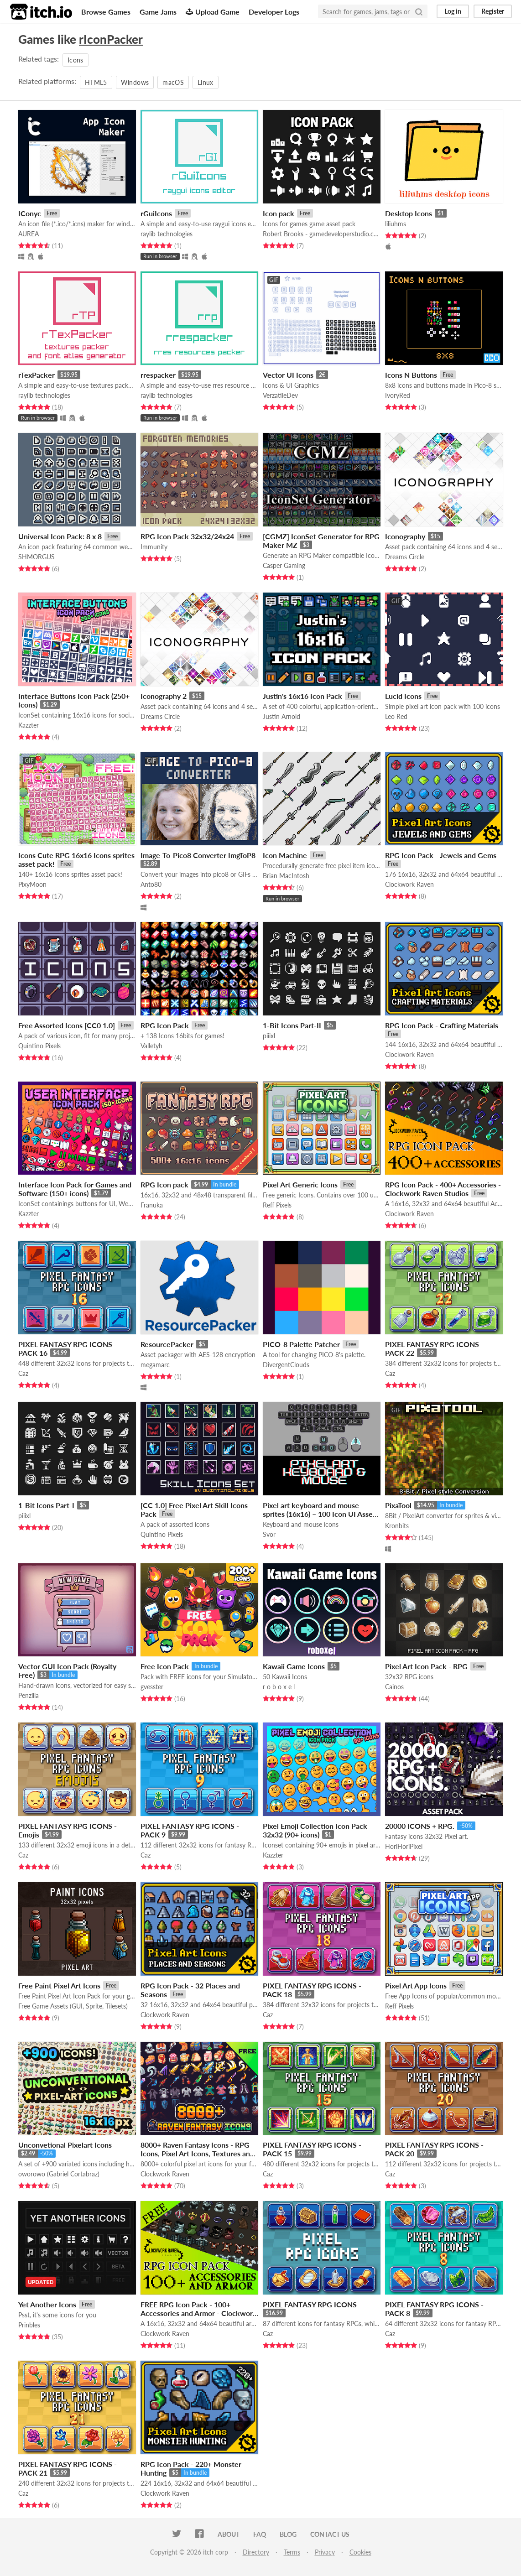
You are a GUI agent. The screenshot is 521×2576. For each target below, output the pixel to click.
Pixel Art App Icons (416, 1985)
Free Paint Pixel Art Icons (59, 1985)
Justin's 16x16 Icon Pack (302, 696)
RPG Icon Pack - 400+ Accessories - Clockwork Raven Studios (443, 1188)
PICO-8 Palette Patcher (301, 1344)
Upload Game (213, 11)
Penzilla (28, 1695)
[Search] (418, 11)
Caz (23, 1373)
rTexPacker (36, 374)
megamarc (155, 1365)
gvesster (152, 1687)
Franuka (152, 1205)
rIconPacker (111, 39)
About (229, 2534)
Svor (269, 1534)
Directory (256, 2552)
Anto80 (151, 884)
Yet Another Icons (47, 2304)
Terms (292, 2552)
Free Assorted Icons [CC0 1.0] (66, 1025)
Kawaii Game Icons (294, 1666)
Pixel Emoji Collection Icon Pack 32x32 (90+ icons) (315, 1830)
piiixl (269, 1036)
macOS (173, 82)
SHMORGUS (36, 557)
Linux (206, 82)
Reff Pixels (277, 1205)
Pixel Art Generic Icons (300, 1184)
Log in (452, 11)
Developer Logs (274, 11)
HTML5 (96, 82)
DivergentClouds (286, 1365)
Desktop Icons (408, 213)
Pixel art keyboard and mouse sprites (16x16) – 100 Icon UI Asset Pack (319, 1514)
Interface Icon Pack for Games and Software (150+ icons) (74, 1188)
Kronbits (397, 1526)
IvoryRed (397, 395)
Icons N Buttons (411, 374)
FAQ (259, 2534)
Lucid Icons (403, 696)
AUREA (28, 234)
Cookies (360, 2552)
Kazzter (28, 725)
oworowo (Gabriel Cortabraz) (58, 2174)
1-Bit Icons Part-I (46, 1505)
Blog (288, 2534)
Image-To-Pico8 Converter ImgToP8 (198, 855)
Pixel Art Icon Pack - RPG (426, 1666)
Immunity (154, 547)
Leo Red (396, 716)
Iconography (405, 536)
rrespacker (158, 374)
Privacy (325, 2552)
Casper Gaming (284, 565)
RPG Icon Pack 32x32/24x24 (187, 536)
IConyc (29, 213)
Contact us (329, 2534)
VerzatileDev (280, 395)
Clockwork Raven (409, 884)
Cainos (394, 1687)
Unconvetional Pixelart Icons (65, 2144)
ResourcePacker (167, 1344)
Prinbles (29, 2325)
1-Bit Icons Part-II (292, 1025)
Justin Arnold (281, 716)
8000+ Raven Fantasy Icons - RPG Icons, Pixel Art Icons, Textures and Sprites (197, 2153)
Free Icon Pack (165, 1666)
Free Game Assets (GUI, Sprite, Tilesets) (73, 2006)
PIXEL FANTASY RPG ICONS (310, 2304)
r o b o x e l (279, 1687)
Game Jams (158, 11)
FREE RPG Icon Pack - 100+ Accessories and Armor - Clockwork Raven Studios (199, 2313)
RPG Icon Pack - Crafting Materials (441, 1025)
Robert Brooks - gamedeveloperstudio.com (321, 234)
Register (492, 11)
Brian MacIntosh (286, 875)
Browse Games (105, 11)
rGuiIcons (156, 213)
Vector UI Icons (288, 374)
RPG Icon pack (164, 1184)
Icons (75, 60)
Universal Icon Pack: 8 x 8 (60, 536)
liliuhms (395, 224)
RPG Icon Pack (165, 1025)
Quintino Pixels (39, 1046)
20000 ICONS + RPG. (419, 1825)
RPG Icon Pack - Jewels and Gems (440, 855)
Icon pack (278, 213)
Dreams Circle (404, 557)
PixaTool (398, 1505)
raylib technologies (167, 234)
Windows (135, 82)
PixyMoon (32, 884)
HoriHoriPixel (403, 1846)
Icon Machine (285, 855)
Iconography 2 (164, 696)
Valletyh (151, 1046)
